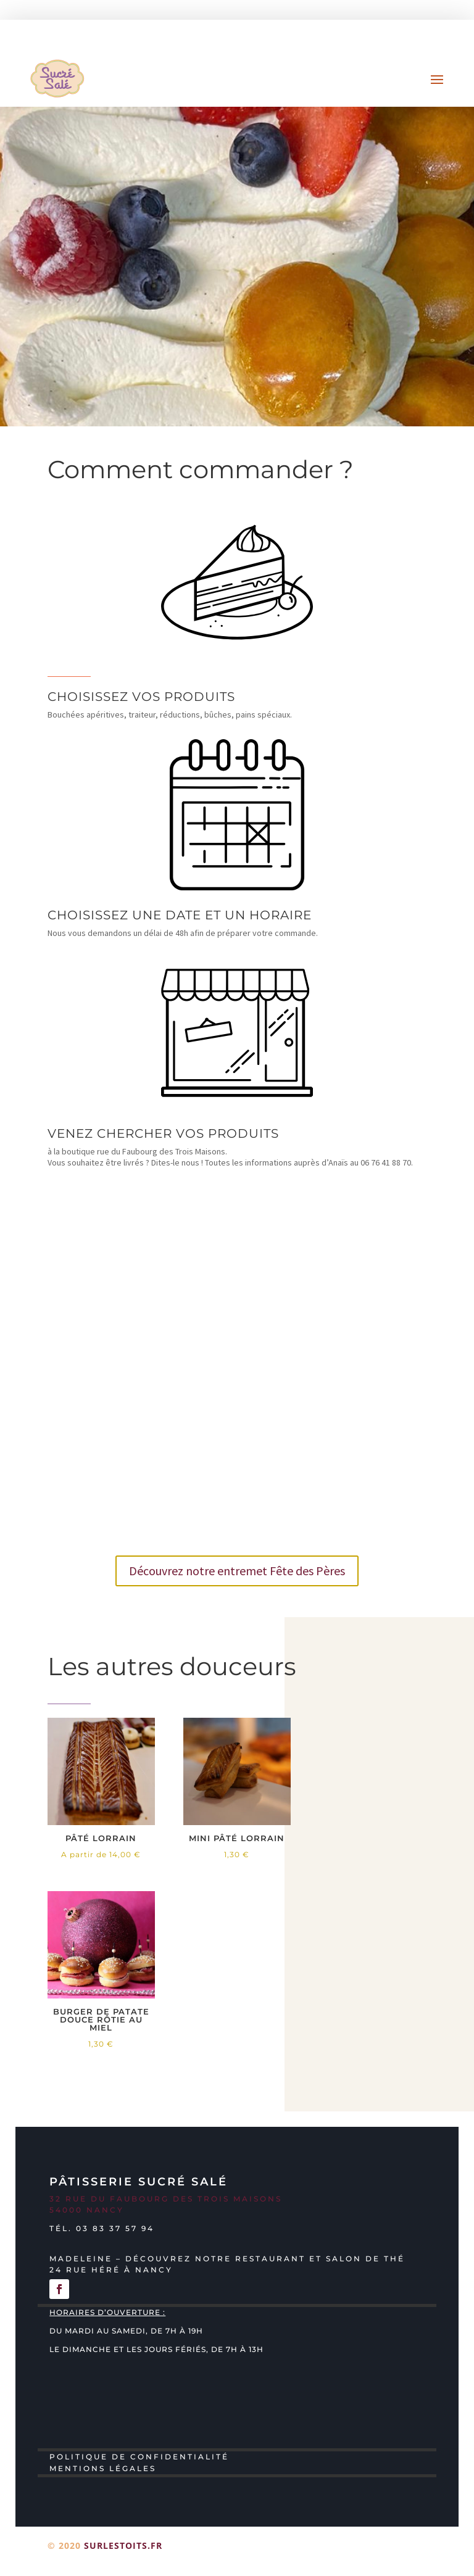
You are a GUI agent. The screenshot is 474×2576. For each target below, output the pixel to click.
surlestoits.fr (123, 2545)
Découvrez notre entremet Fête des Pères (237, 1570)
